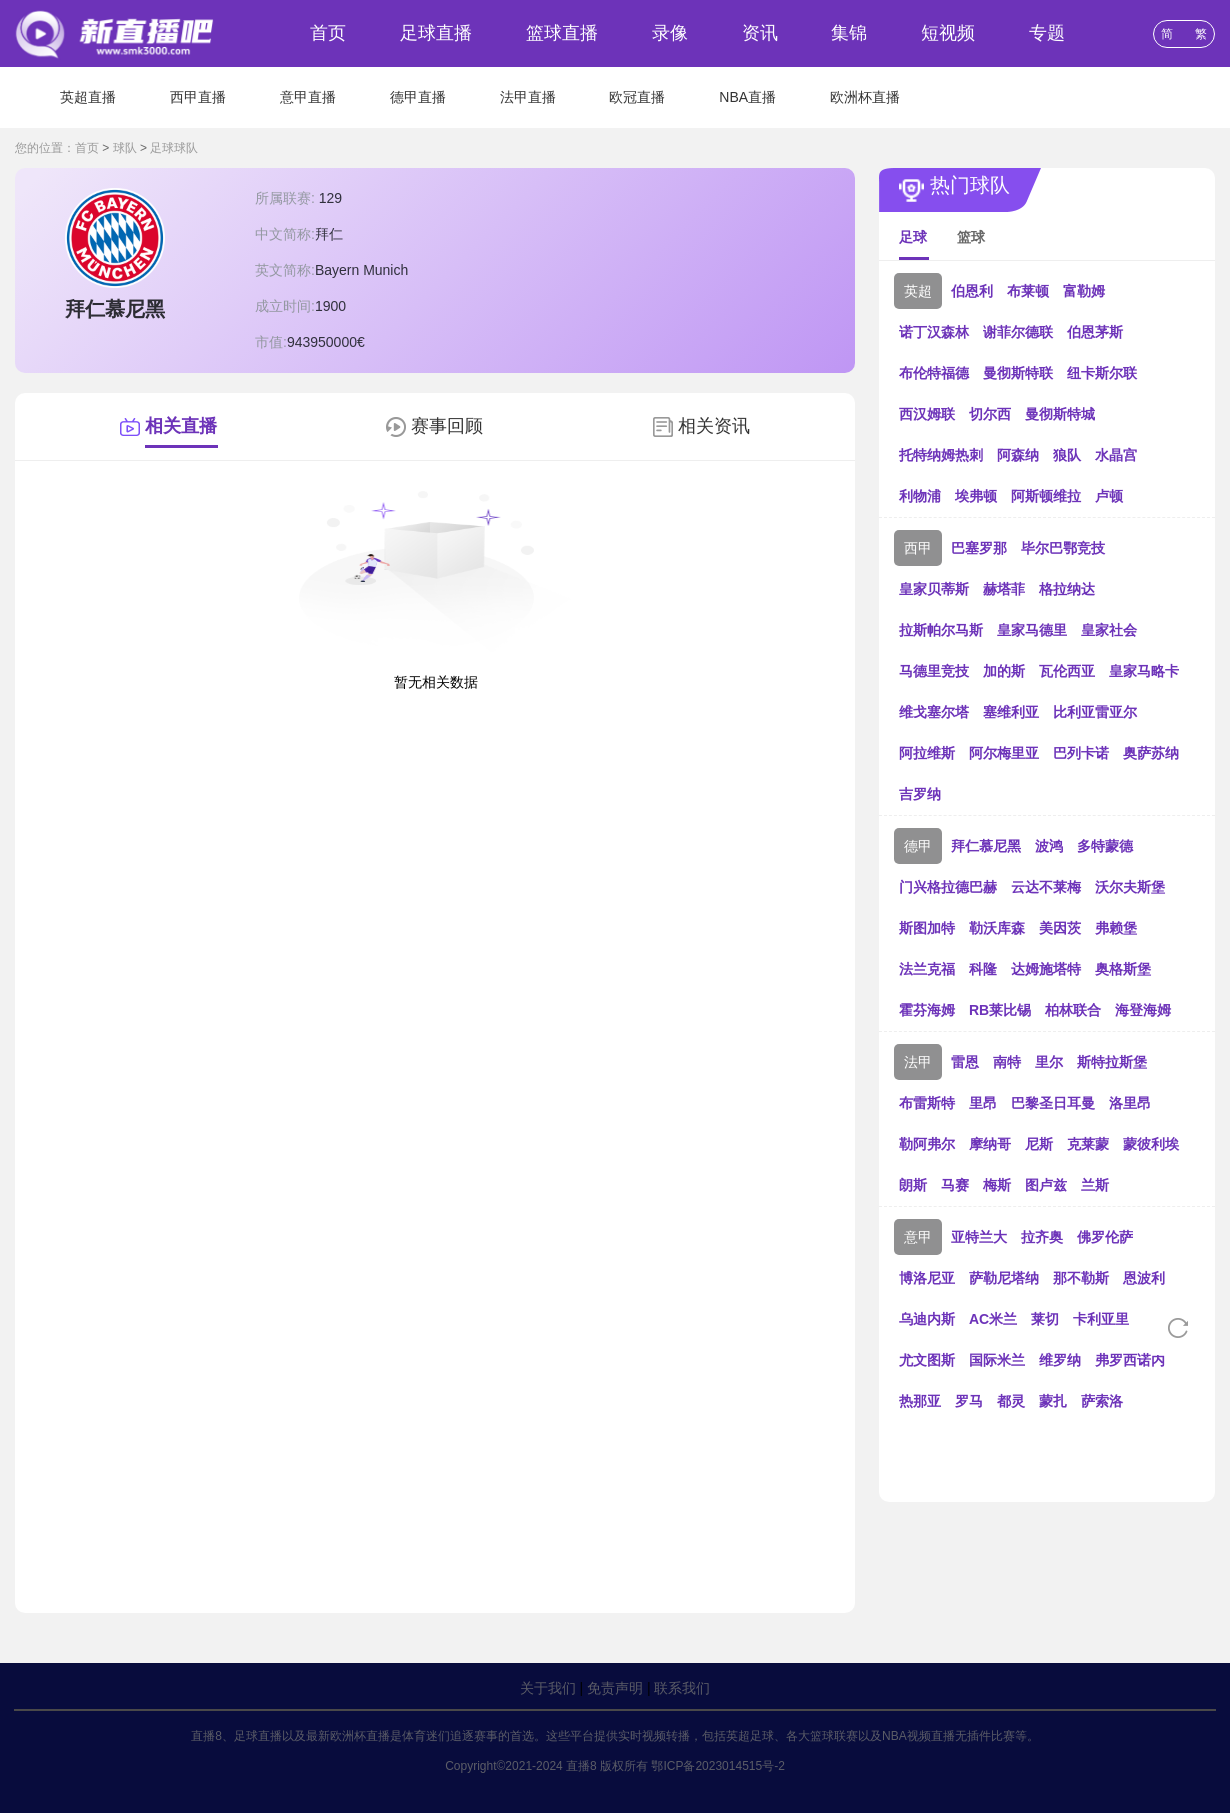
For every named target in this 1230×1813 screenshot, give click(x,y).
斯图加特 (927, 928)
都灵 (1011, 1401)
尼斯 (1039, 1144)
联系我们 (682, 1688)
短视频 (948, 33)
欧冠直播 (637, 97)
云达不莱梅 (1046, 887)
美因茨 (1060, 928)
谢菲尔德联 (1018, 332)
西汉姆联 (927, 414)
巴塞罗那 (979, 548)
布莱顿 (1028, 291)
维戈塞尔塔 (934, 712)
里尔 (1049, 1062)
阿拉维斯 (927, 753)
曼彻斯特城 (1060, 414)
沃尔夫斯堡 (1130, 887)
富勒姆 (1084, 291)
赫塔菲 (1004, 589)
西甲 (918, 548)
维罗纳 (1060, 1360)
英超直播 (88, 97)
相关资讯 (714, 426)
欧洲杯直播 (865, 97)
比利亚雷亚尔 (1095, 712)
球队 (125, 148)
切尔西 (990, 414)
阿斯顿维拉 (1046, 496)
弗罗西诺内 (1130, 1360)
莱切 (1045, 1319)
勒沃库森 (997, 928)
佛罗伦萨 (1105, 1237)
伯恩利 (972, 291)
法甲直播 (528, 97)
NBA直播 (747, 97)
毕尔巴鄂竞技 (1063, 548)
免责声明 (615, 1688)
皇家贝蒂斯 (934, 589)
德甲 (918, 846)
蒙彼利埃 (1151, 1144)
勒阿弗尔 (927, 1144)
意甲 (918, 1237)
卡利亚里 (1101, 1319)
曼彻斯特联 (1018, 373)
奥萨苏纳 (1151, 753)
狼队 (1067, 455)
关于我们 (548, 1688)
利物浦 (920, 496)
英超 (918, 291)
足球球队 (174, 148)
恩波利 (1144, 1278)
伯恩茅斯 (1095, 332)
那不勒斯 (1081, 1278)
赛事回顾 (447, 426)
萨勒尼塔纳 (1004, 1278)
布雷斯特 (927, 1103)
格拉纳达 (1067, 589)
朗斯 (913, 1185)
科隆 (983, 969)
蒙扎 (1053, 1401)
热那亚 (920, 1401)
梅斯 (997, 1185)
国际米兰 (997, 1360)
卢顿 (1109, 496)
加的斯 (1004, 671)
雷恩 (965, 1062)
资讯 (760, 33)
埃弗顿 (976, 496)
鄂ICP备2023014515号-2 (717, 1766)
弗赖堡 (1116, 928)
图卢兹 (1046, 1185)
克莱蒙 (1088, 1144)
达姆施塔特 (1046, 969)
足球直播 (436, 33)
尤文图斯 (927, 1360)
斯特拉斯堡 (1112, 1062)
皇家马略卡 (1144, 671)
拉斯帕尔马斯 (941, 630)
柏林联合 (1073, 1010)
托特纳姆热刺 (941, 455)
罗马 (969, 1401)
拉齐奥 (1042, 1237)
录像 (670, 33)
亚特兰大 (979, 1237)
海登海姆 (1143, 1010)
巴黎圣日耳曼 (1053, 1103)
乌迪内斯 (927, 1319)
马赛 (955, 1185)
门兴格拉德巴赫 (948, 887)
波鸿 (1049, 846)
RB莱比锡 (1000, 1010)
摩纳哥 (990, 1144)
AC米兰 (993, 1319)
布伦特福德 (934, 373)
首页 (328, 33)
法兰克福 (927, 969)
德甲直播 (418, 97)
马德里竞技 (934, 671)
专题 (1047, 33)
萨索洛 (1102, 1401)
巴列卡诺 (1081, 753)
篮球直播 (562, 33)
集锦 (849, 33)
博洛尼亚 (927, 1278)
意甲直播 (308, 97)
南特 (1007, 1062)
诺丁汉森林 (934, 332)
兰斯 (1095, 1185)
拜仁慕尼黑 (986, 846)
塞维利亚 (1011, 712)
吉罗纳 (920, 794)
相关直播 (181, 426)
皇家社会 (1109, 630)
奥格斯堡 (1123, 969)
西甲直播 (198, 97)
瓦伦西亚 (1067, 671)
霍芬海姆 (927, 1010)
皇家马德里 (1032, 630)
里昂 (983, 1103)
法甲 (918, 1062)
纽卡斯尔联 (1102, 373)
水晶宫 (1116, 455)
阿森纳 (1018, 455)
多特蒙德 (1105, 846)
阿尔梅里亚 (1004, 753)
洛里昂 (1130, 1103)
